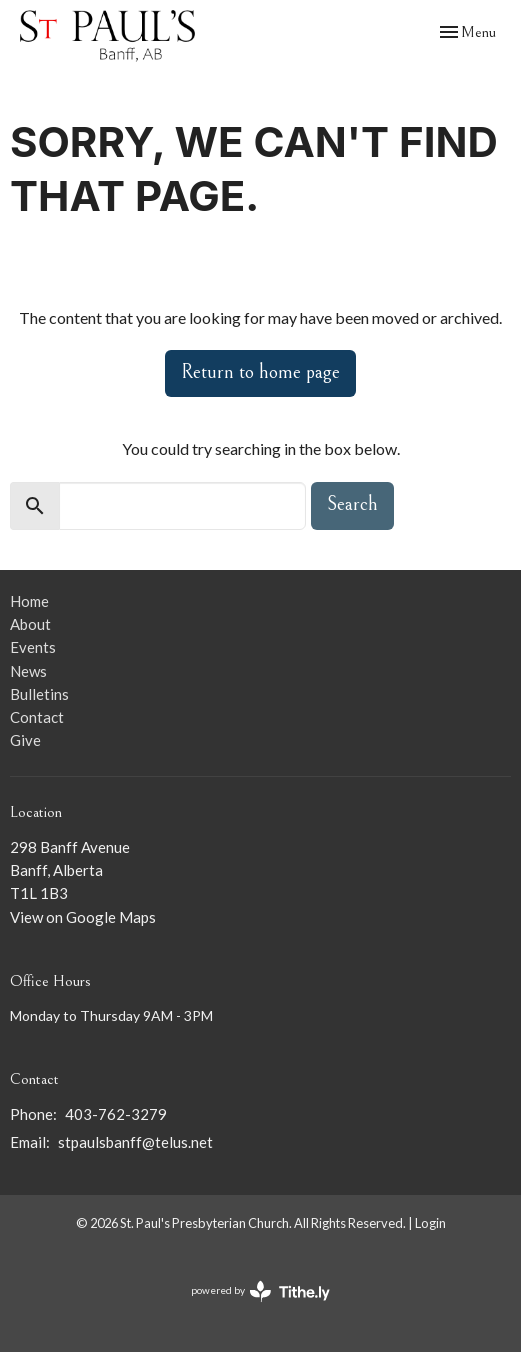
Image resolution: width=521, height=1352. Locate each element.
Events (33, 647)
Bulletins (39, 694)
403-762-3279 (116, 1114)
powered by (260, 1291)
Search (352, 504)
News (28, 671)
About (30, 624)
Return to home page (260, 372)
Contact (37, 717)
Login (430, 1223)
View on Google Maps (83, 917)
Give (25, 740)
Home (29, 601)
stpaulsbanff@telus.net (135, 1142)
